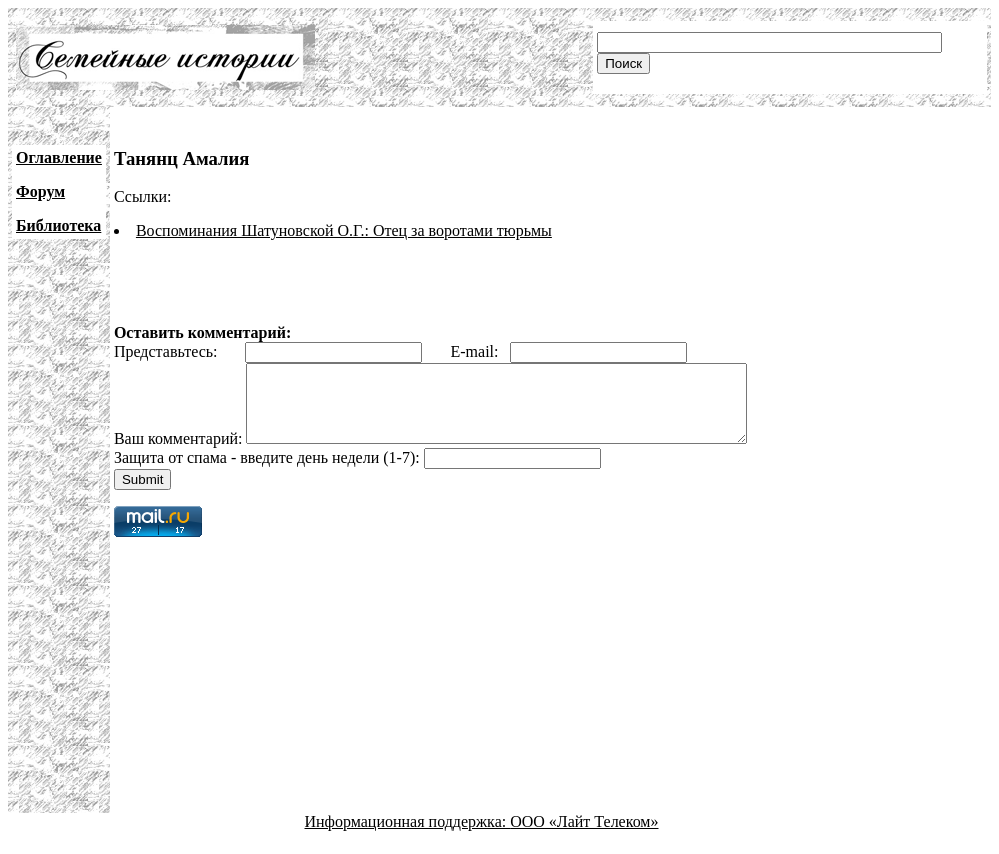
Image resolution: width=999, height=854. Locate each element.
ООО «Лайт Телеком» (584, 836)
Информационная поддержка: (408, 836)
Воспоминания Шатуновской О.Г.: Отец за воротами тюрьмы (344, 230)
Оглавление (59, 157)
